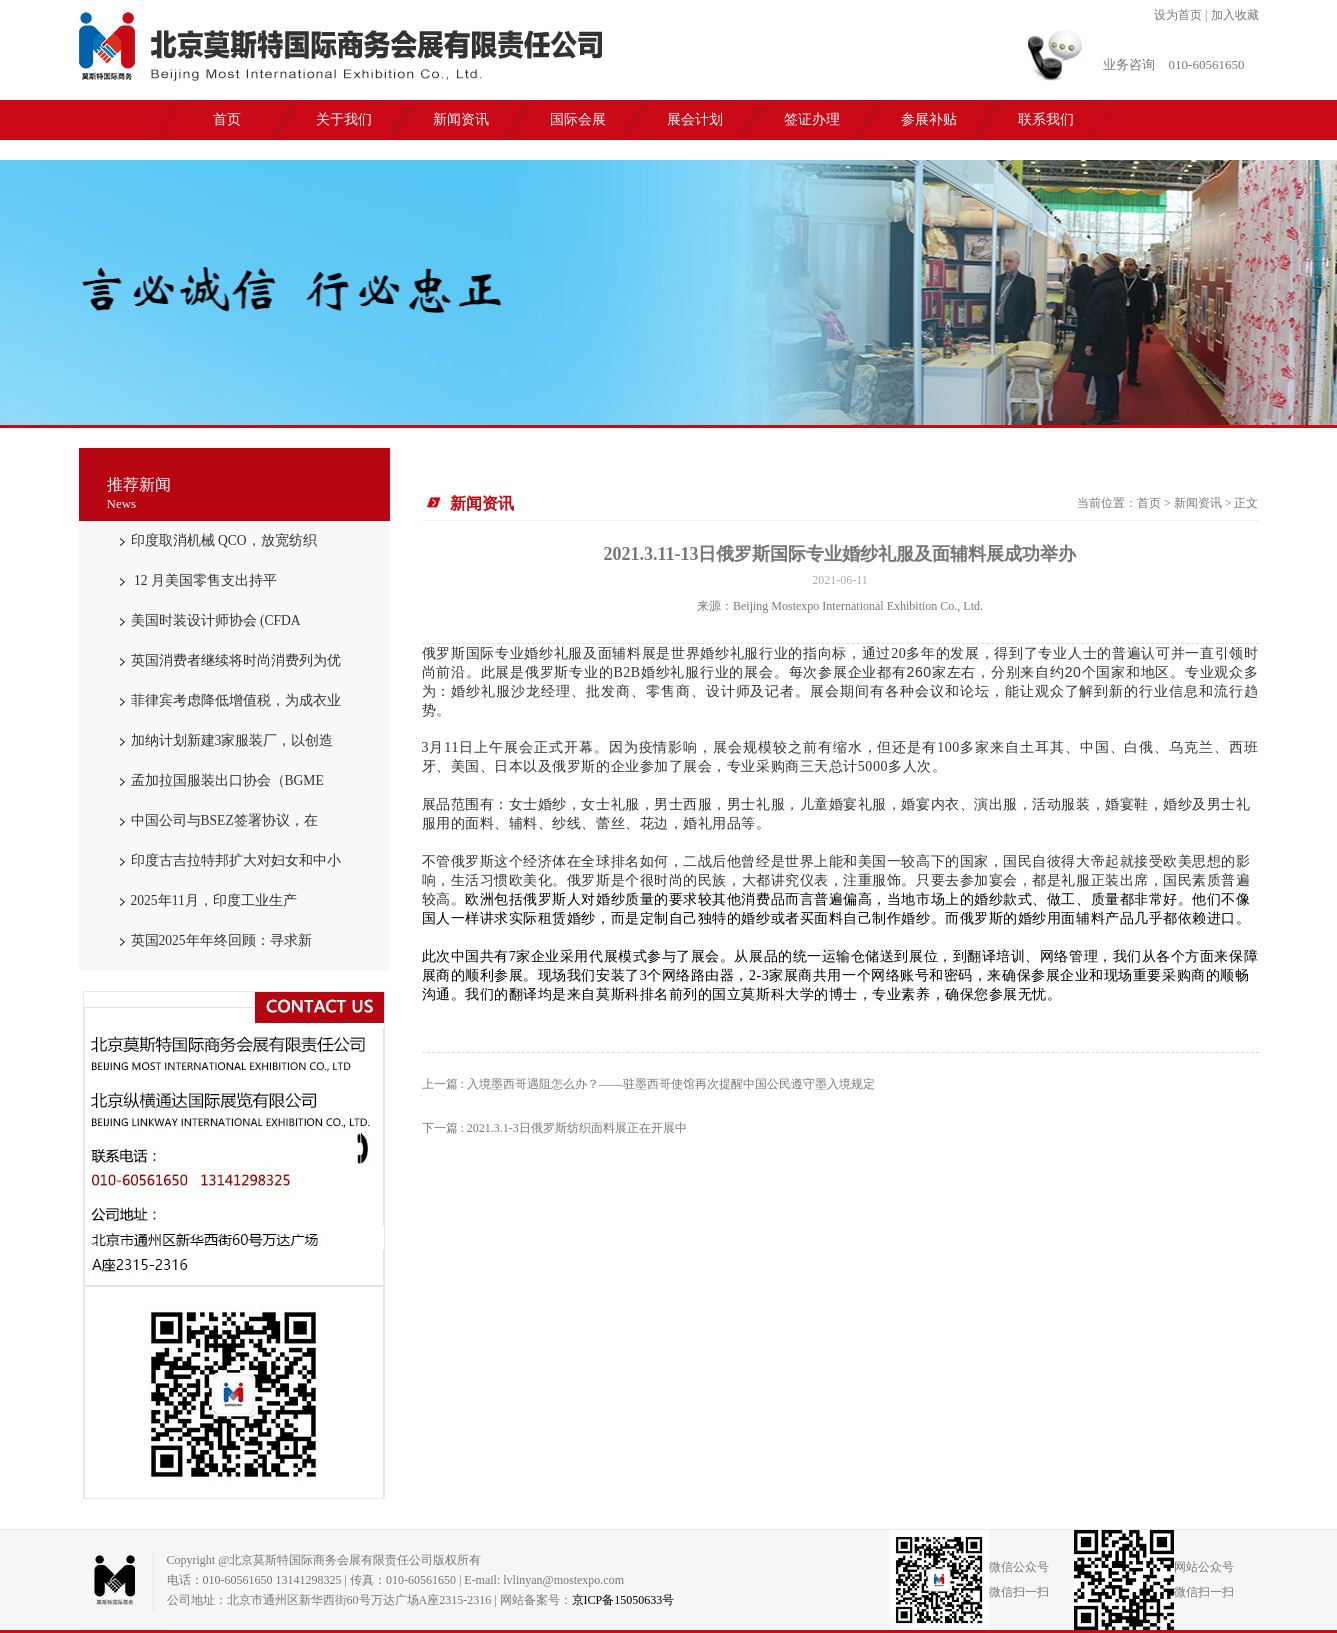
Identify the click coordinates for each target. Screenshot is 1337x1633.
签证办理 (812, 119)
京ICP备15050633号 (623, 1600)
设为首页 (1178, 15)
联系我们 (1046, 119)
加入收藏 (1235, 15)
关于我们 (344, 119)
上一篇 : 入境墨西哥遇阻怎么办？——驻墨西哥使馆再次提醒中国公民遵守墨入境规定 (648, 1084)
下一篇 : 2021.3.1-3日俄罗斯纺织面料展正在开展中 (554, 1128)
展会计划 (695, 119)
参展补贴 (929, 119)
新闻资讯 (461, 119)
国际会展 (578, 119)
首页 (227, 119)
